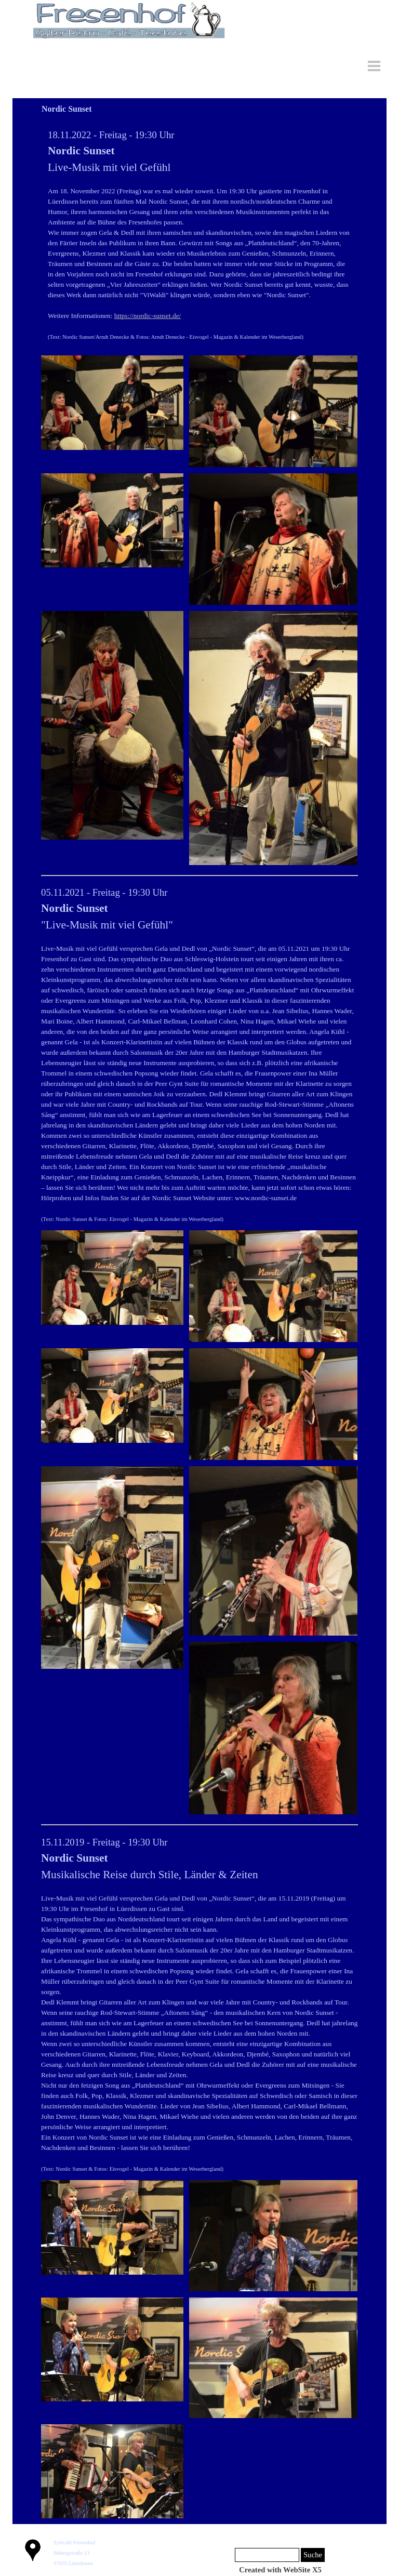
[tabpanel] (199, 235)
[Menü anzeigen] (374, 66)
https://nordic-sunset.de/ (147, 316)
